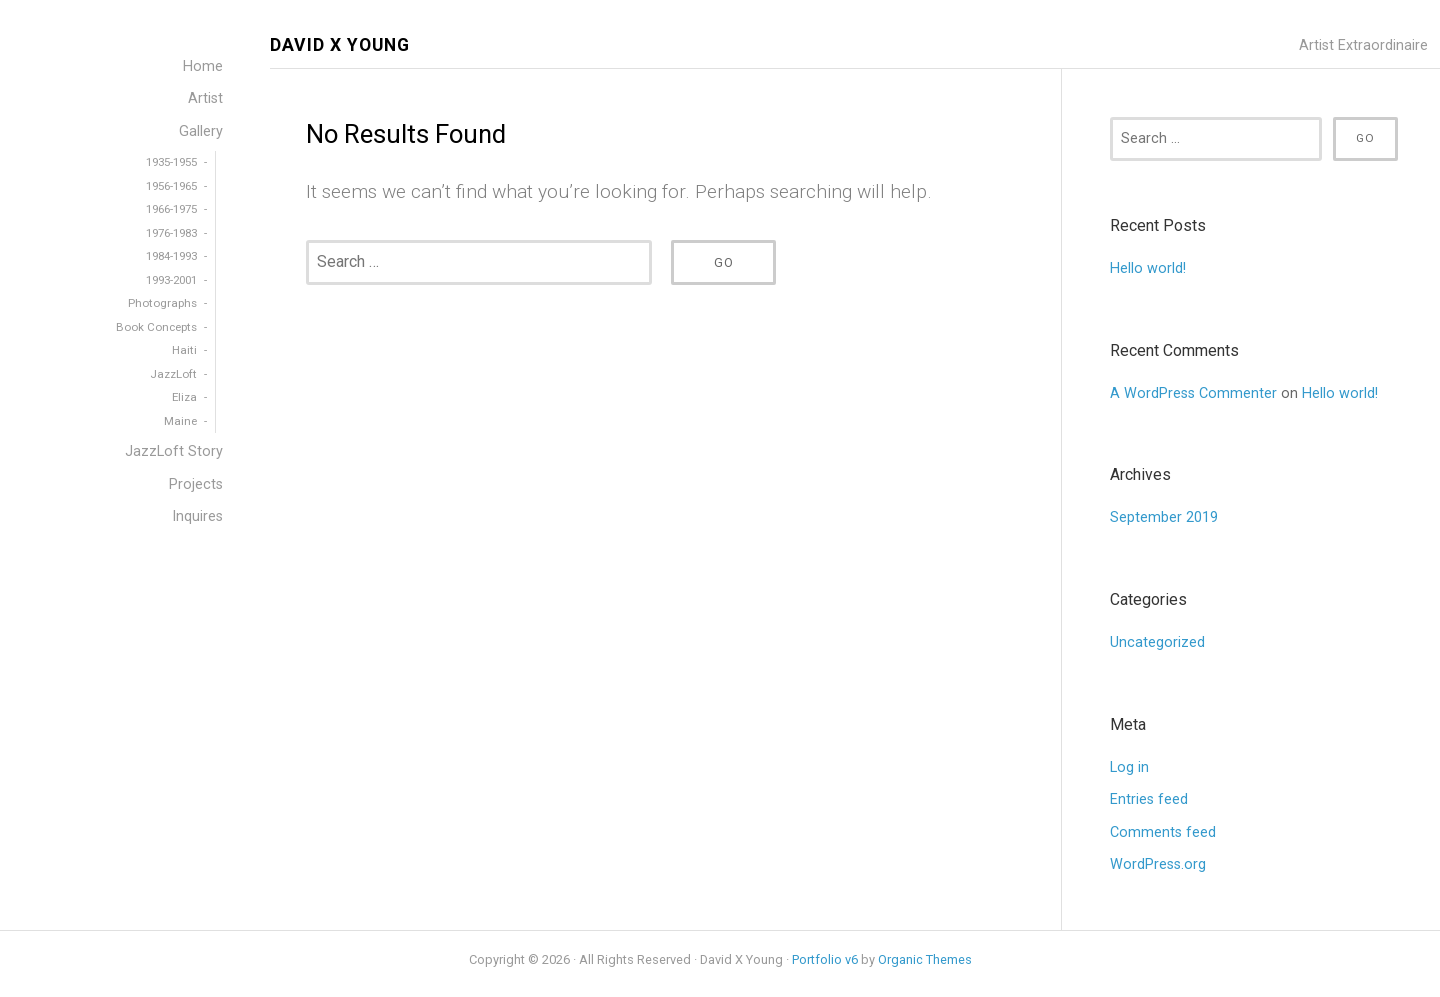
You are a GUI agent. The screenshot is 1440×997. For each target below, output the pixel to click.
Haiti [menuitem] (184, 350)
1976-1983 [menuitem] (171, 233)
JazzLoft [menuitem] (173, 374)
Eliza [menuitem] (184, 397)
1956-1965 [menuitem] (171, 186)
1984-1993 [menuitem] (171, 256)
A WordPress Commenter (1193, 393)
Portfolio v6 (825, 959)
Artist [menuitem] (205, 98)
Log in (1129, 767)
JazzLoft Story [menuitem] (174, 451)
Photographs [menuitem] (162, 303)
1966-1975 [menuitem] (171, 209)
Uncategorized (1157, 642)
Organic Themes (925, 959)
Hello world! (1148, 268)
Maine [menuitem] (180, 421)
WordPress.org (1158, 864)
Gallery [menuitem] (201, 131)
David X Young (340, 45)
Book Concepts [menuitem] (156, 327)
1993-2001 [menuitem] (171, 280)
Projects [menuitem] (196, 484)
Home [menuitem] (203, 66)
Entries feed (1149, 799)
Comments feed (1163, 832)
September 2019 (1164, 517)
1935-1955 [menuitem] (171, 162)
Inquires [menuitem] (197, 516)
